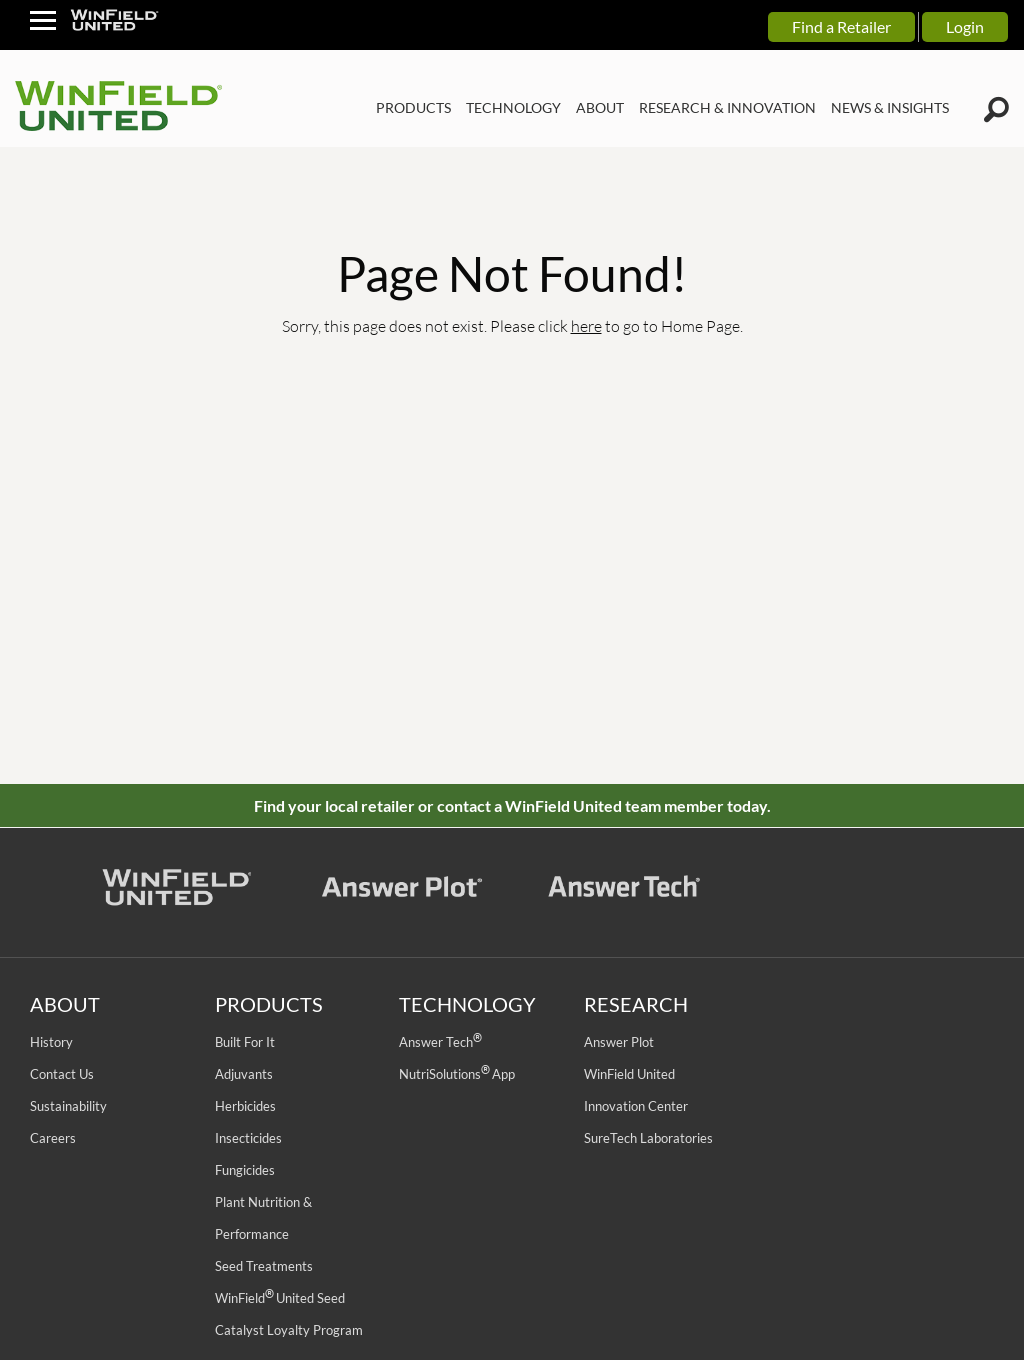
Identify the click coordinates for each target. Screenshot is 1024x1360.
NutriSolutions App (457, 1074)
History (51, 1042)
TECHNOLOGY (513, 107)
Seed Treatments (264, 1266)
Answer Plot (619, 1042)
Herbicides (245, 1106)
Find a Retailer (841, 26)
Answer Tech (440, 1042)
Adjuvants (244, 1074)
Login (965, 26)
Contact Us (62, 1074)
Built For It (245, 1042)
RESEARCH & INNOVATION (727, 107)
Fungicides (245, 1170)
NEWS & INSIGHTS (890, 107)
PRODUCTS (413, 107)
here (586, 325)
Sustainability (68, 1106)
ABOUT (600, 107)
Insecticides (248, 1138)
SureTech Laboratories (648, 1138)
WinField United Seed (280, 1298)
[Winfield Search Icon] (996, 110)
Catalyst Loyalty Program (289, 1330)
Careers (53, 1138)
